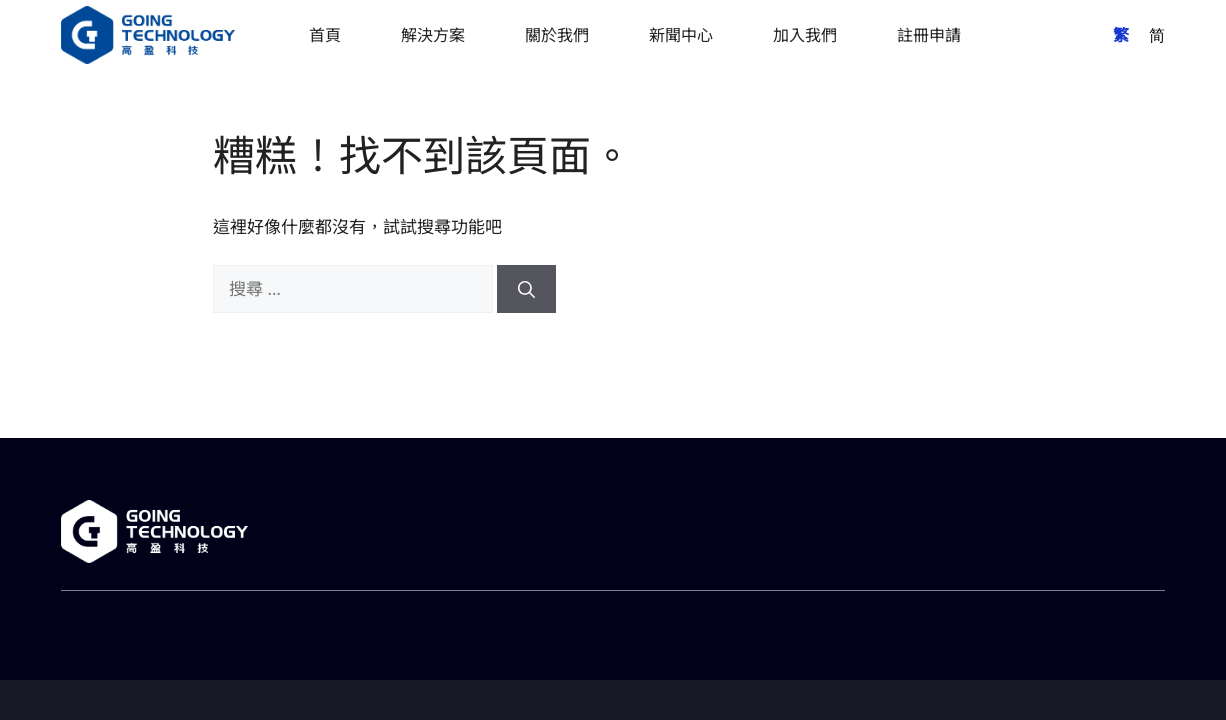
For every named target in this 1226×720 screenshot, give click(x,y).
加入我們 (805, 35)
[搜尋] (526, 289)
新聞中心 (681, 35)
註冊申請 (929, 35)
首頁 (325, 35)
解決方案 (433, 35)
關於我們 (557, 35)
